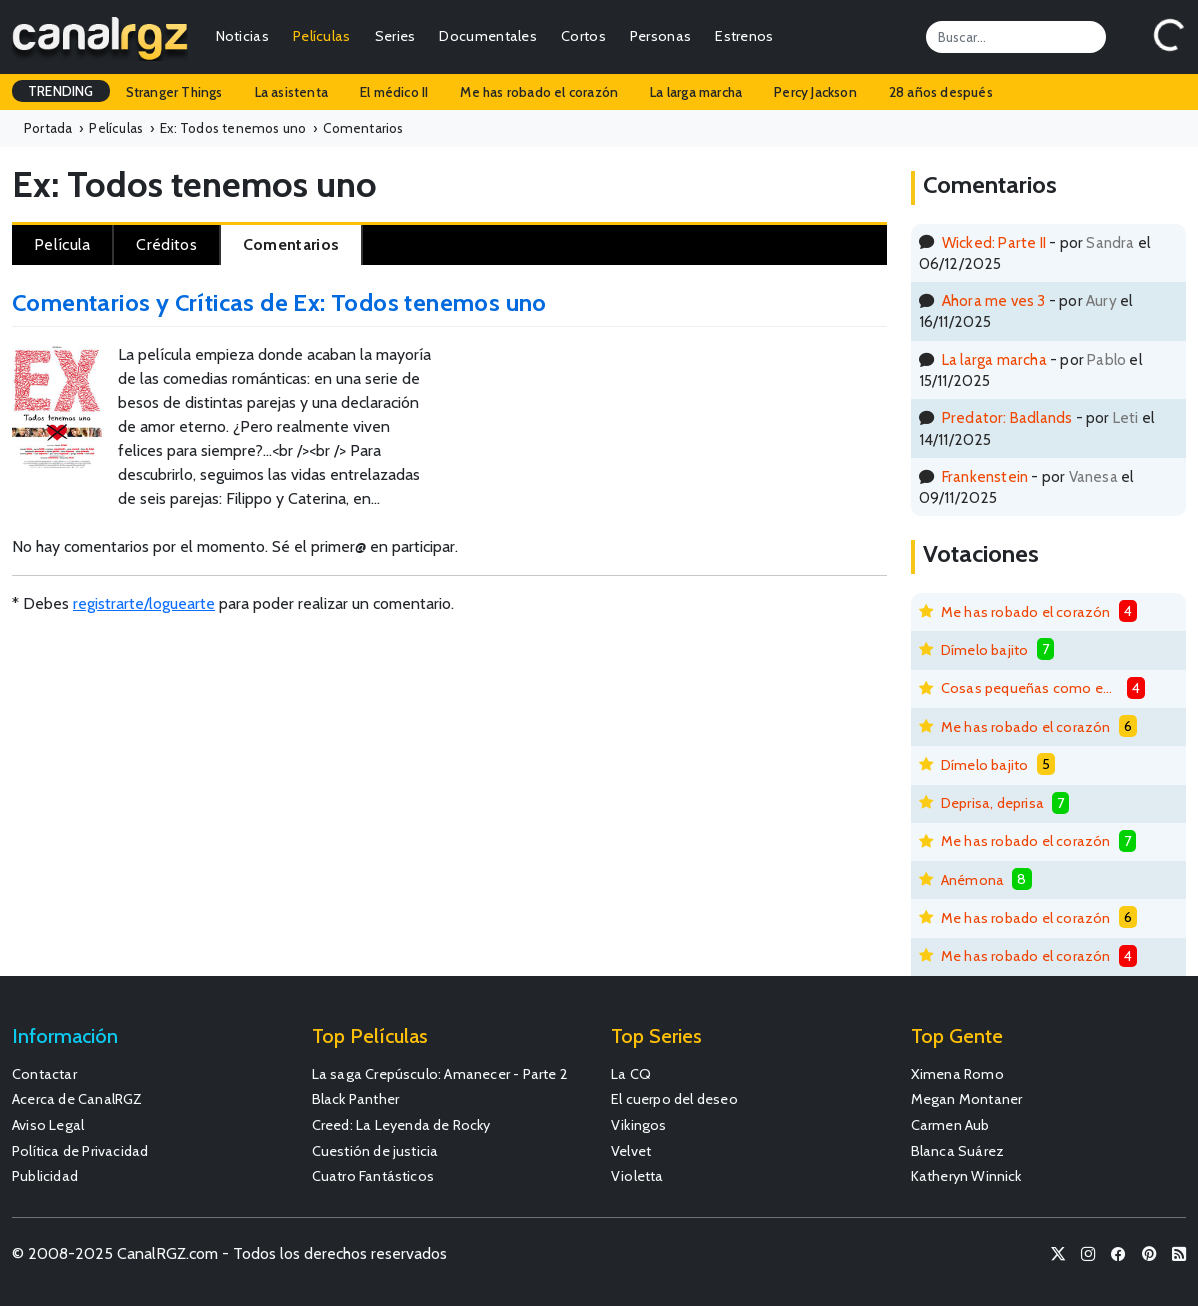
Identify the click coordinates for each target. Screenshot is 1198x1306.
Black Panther (356, 1099)
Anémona (972, 880)
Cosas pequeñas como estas (1030, 688)
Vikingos (639, 1125)
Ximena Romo (957, 1074)
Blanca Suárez (958, 1151)
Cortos (583, 36)
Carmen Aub (950, 1125)
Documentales (488, 36)
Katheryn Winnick (966, 1176)
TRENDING (61, 91)
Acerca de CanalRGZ (77, 1099)
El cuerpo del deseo (674, 1099)
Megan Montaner (967, 1099)
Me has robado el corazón (539, 92)
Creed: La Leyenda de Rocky (401, 1125)
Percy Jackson (815, 92)
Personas (660, 36)
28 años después (941, 92)
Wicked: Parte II (994, 242)
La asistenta (291, 92)
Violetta (637, 1176)
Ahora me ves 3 (994, 300)
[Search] (1016, 37)
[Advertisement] (748, 409)
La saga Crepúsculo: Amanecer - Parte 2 (440, 1074)
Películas (322, 36)
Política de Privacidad (80, 1151)
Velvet (631, 1151)
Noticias (242, 36)
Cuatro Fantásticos (373, 1176)
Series (395, 36)
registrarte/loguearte (144, 603)
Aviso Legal (48, 1125)
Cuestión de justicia (375, 1151)
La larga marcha (696, 92)
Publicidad (45, 1176)
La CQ (631, 1074)
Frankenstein (985, 476)
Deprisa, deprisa (992, 803)
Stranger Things (174, 92)
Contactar (44, 1074)
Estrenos (744, 36)
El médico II (394, 92)
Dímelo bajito (985, 650)
